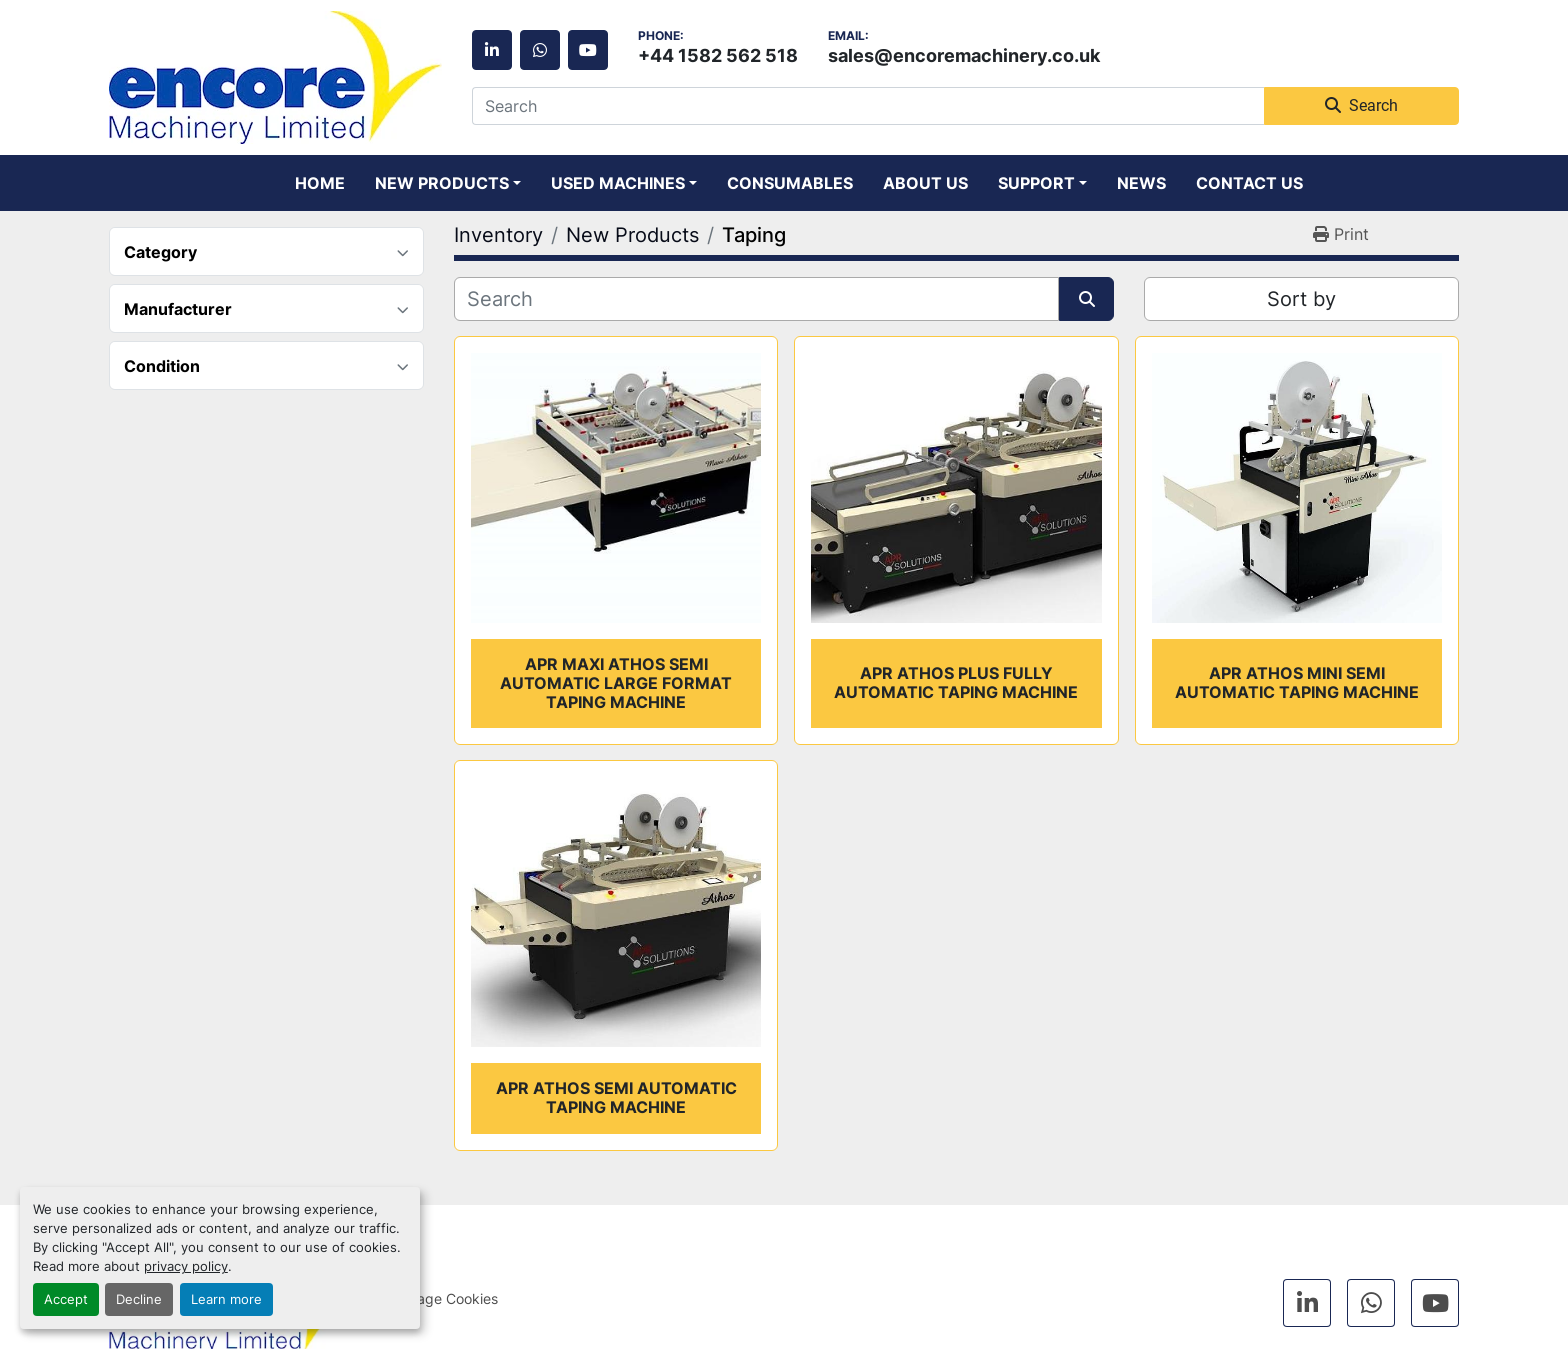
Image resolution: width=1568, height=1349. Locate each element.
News (1141, 183)
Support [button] (1036, 183)
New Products (442, 183)
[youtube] (588, 50)
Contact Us (1249, 183)
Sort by (1301, 299)
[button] (448, 183)
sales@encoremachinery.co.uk (964, 55)
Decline (139, 1299)
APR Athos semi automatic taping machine (616, 1097)
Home (320, 183)
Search (1361, 105)
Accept (66, 1299)
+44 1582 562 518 (718, 55)
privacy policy (186, 1266)
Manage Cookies (443, 1298)
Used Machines (618, 183)
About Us (925, 183)
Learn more (226, 1299)
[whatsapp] (540, 50)
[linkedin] (492, 50)
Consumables (790, 183)
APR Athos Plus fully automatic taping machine (956, 682)
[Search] (868, 106)
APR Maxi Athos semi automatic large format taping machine (616, 683)
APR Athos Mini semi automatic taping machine (1297, 682)
